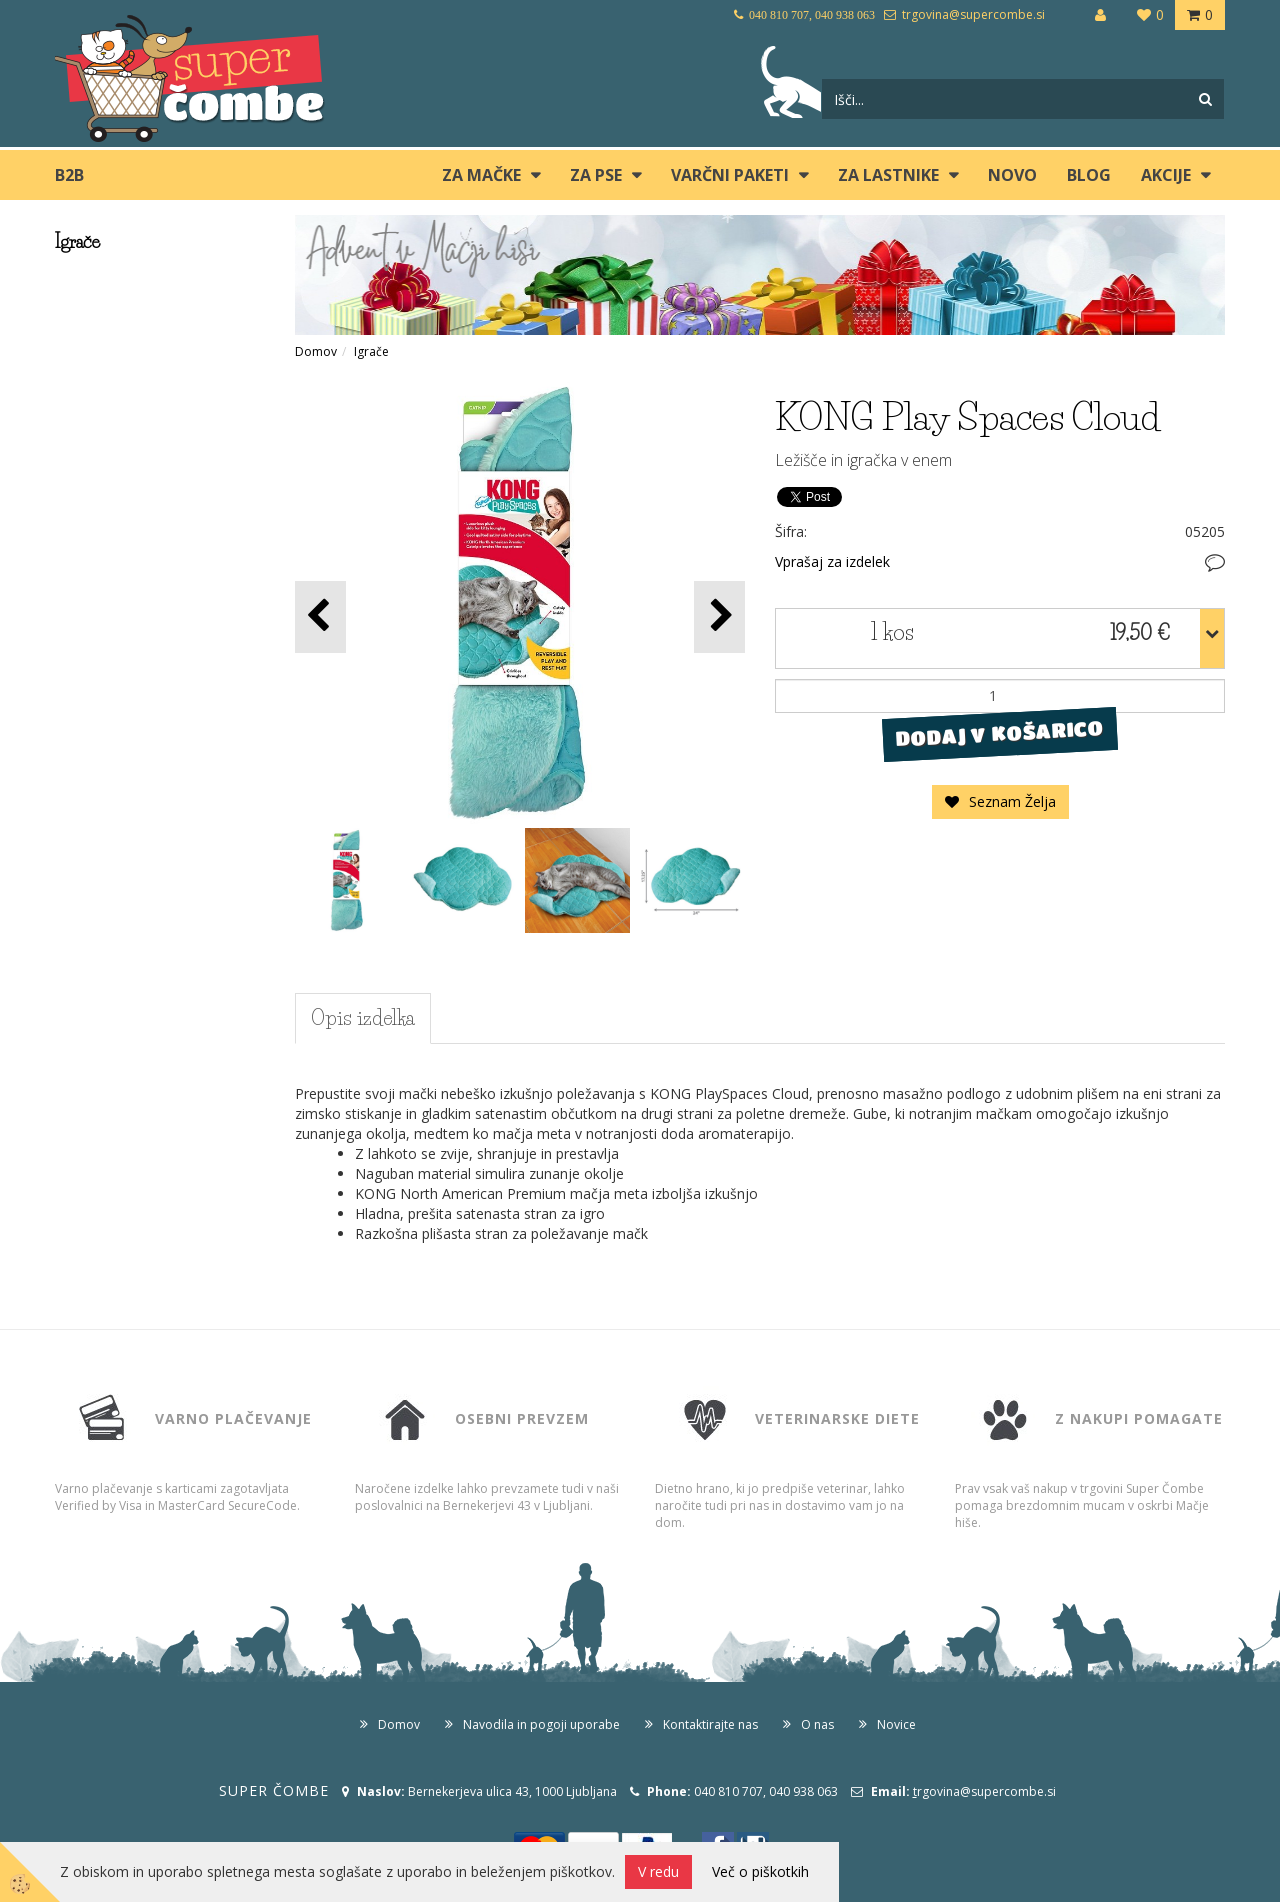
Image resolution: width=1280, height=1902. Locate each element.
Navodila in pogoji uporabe (541, 1724)
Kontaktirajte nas (710, 1724)
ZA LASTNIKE (888, 175)
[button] (719, 616)
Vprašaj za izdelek (832, 561)
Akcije (1166, 175)
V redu (658, 1871)
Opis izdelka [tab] (363, 1018)
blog (1089, 175)
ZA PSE (596, 175)
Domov (316, 351)
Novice (896, 1724)
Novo (1012, 175)
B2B (69, 175)
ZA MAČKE (481, 175)
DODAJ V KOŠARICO (999, 733)
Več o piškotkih (760, 1871)
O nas (817, 1724)
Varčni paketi (730, 175)
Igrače (371, 351)
